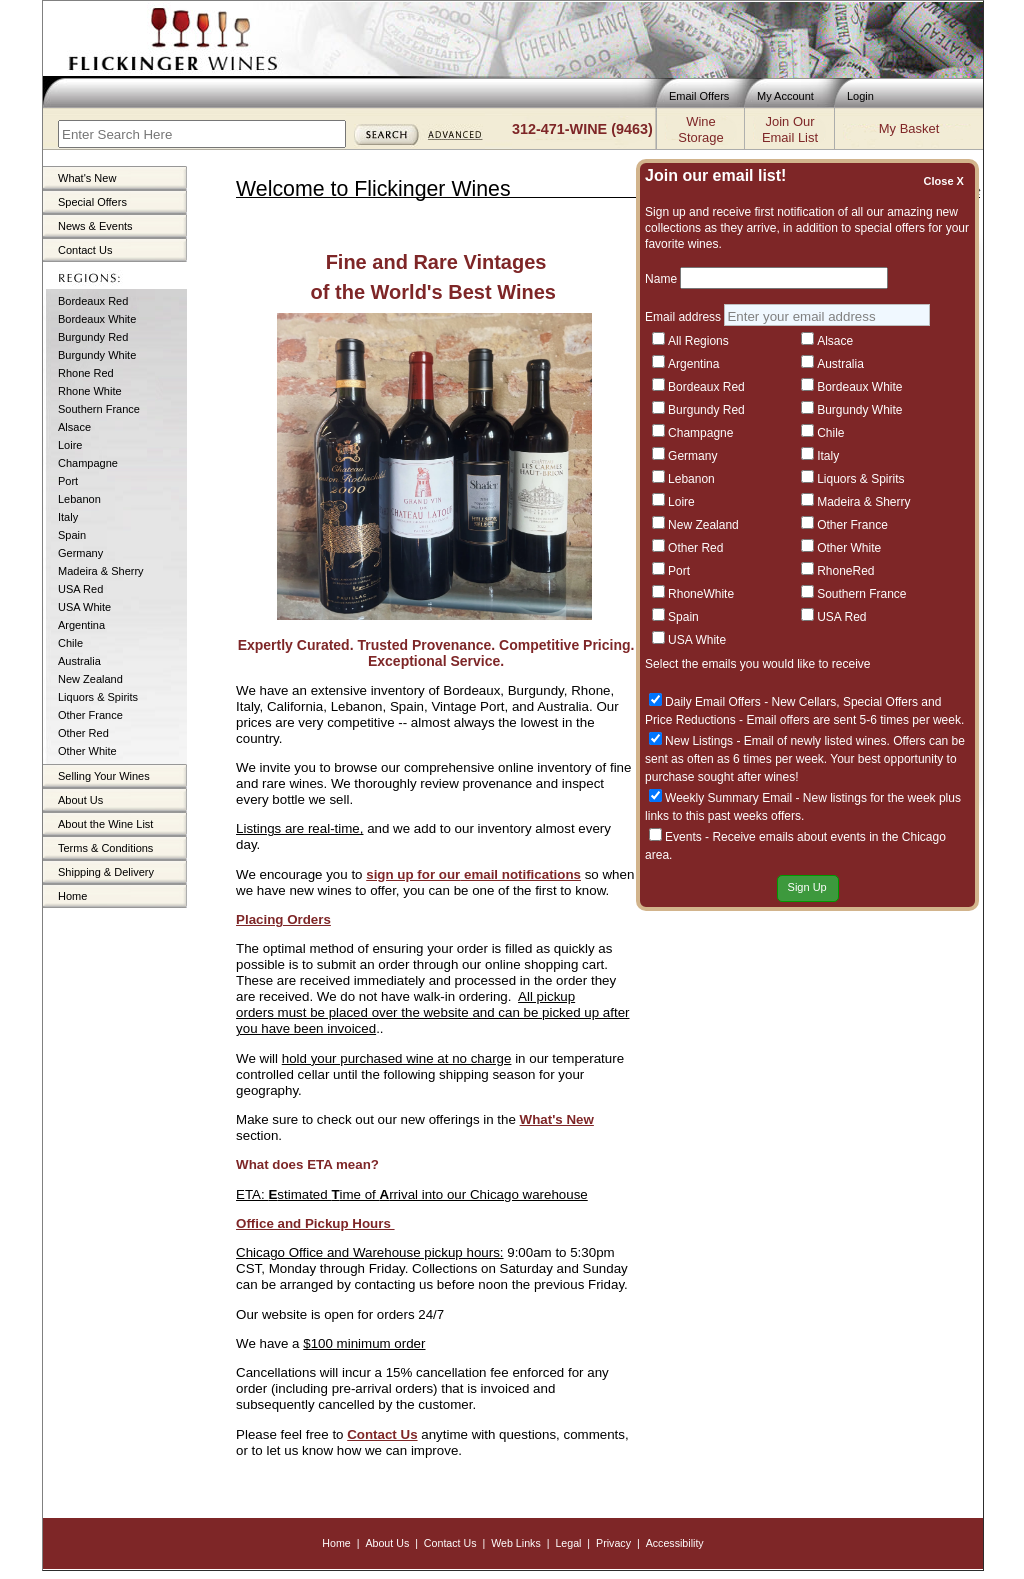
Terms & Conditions (105, 848)
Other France (90, 715)
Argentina (81, 625)
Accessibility (675, 1543)
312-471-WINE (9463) (582, 129)
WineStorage (700, 129)
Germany (80, 553)
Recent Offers (825, 269)
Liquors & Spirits (98, 697)
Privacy (613, 1543)
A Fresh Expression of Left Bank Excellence (814, 680)
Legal (568, 1543)
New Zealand (90, 679)
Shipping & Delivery (106, 872)
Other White (87, 751)
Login (860, 96)
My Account (785, 96)
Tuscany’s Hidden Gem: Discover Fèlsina (807, 482)
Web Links (516, 1543)
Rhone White (90, 391)
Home (72, 896)
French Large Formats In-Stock (777, 573)
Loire (70, 445)
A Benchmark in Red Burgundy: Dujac (797, 770)
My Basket (909, 128)
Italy (68, 517)
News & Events (95, 226)
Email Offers (699, 96)
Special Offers (92, 202)
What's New (87, 178)
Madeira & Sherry (101, 571)
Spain (72, 535)
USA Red (80, 589)
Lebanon (79, 499)
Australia (79, 661)
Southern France (99, 409)
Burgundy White (97, 355)
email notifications (520, 874)
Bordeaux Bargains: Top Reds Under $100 (810, 376)
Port (68, 481)
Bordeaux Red (93, 301)
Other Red (83, 733)
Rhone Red (86, 373)
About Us (80, 800)
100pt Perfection (733, 725)
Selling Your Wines (104, 776)
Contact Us (85, 250)
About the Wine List (105, 824)
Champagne (88, 463)
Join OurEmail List (790, 129)
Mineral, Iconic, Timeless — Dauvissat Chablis (821, 528)
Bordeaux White (97, 319)
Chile (70, 643)
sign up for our (413, 874)
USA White (84, 607)
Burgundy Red (93, 337)
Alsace (74, 427)
